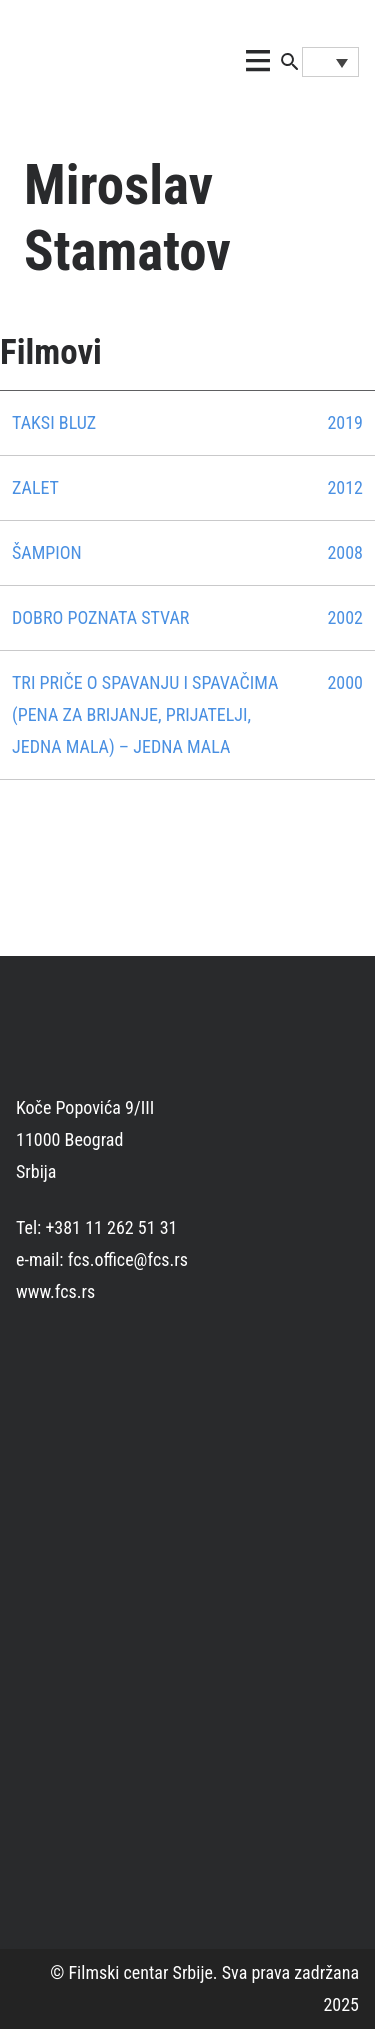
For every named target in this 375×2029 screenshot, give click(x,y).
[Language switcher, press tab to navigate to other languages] (330, 62)
